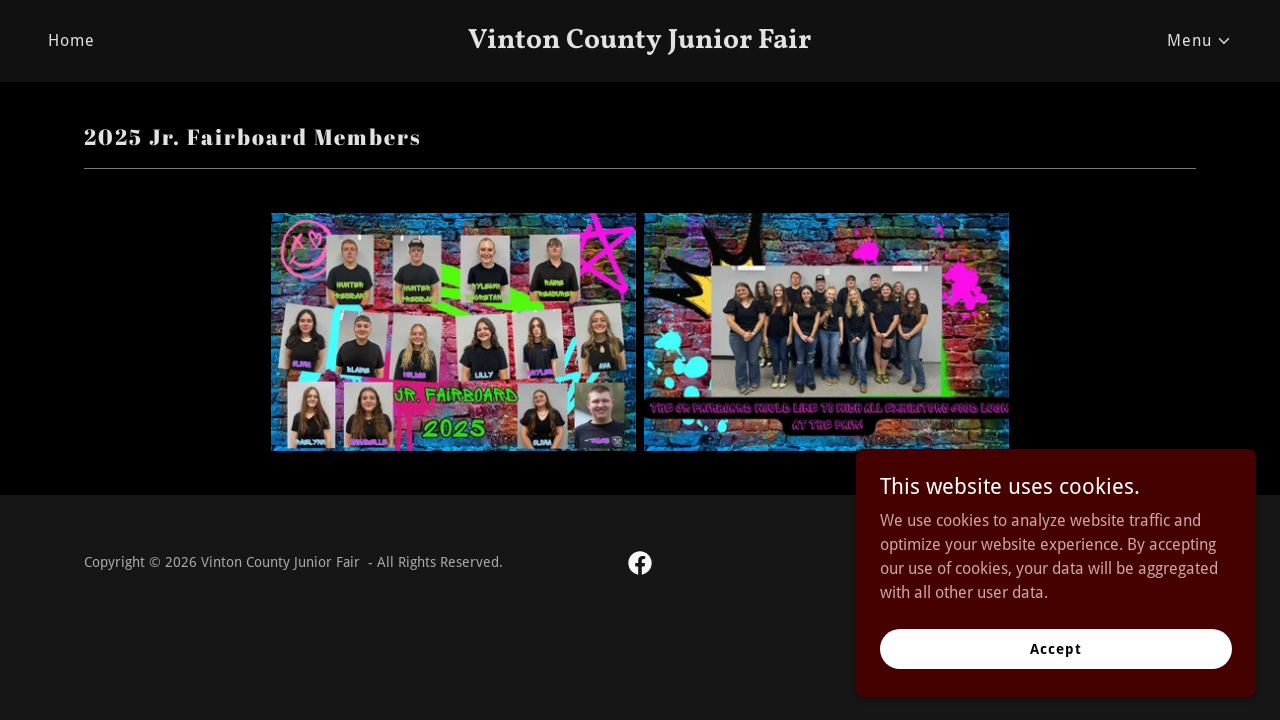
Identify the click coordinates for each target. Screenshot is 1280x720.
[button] (1199, 41)
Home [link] (71, 40)
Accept (1055, 648)
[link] (640, 42)
